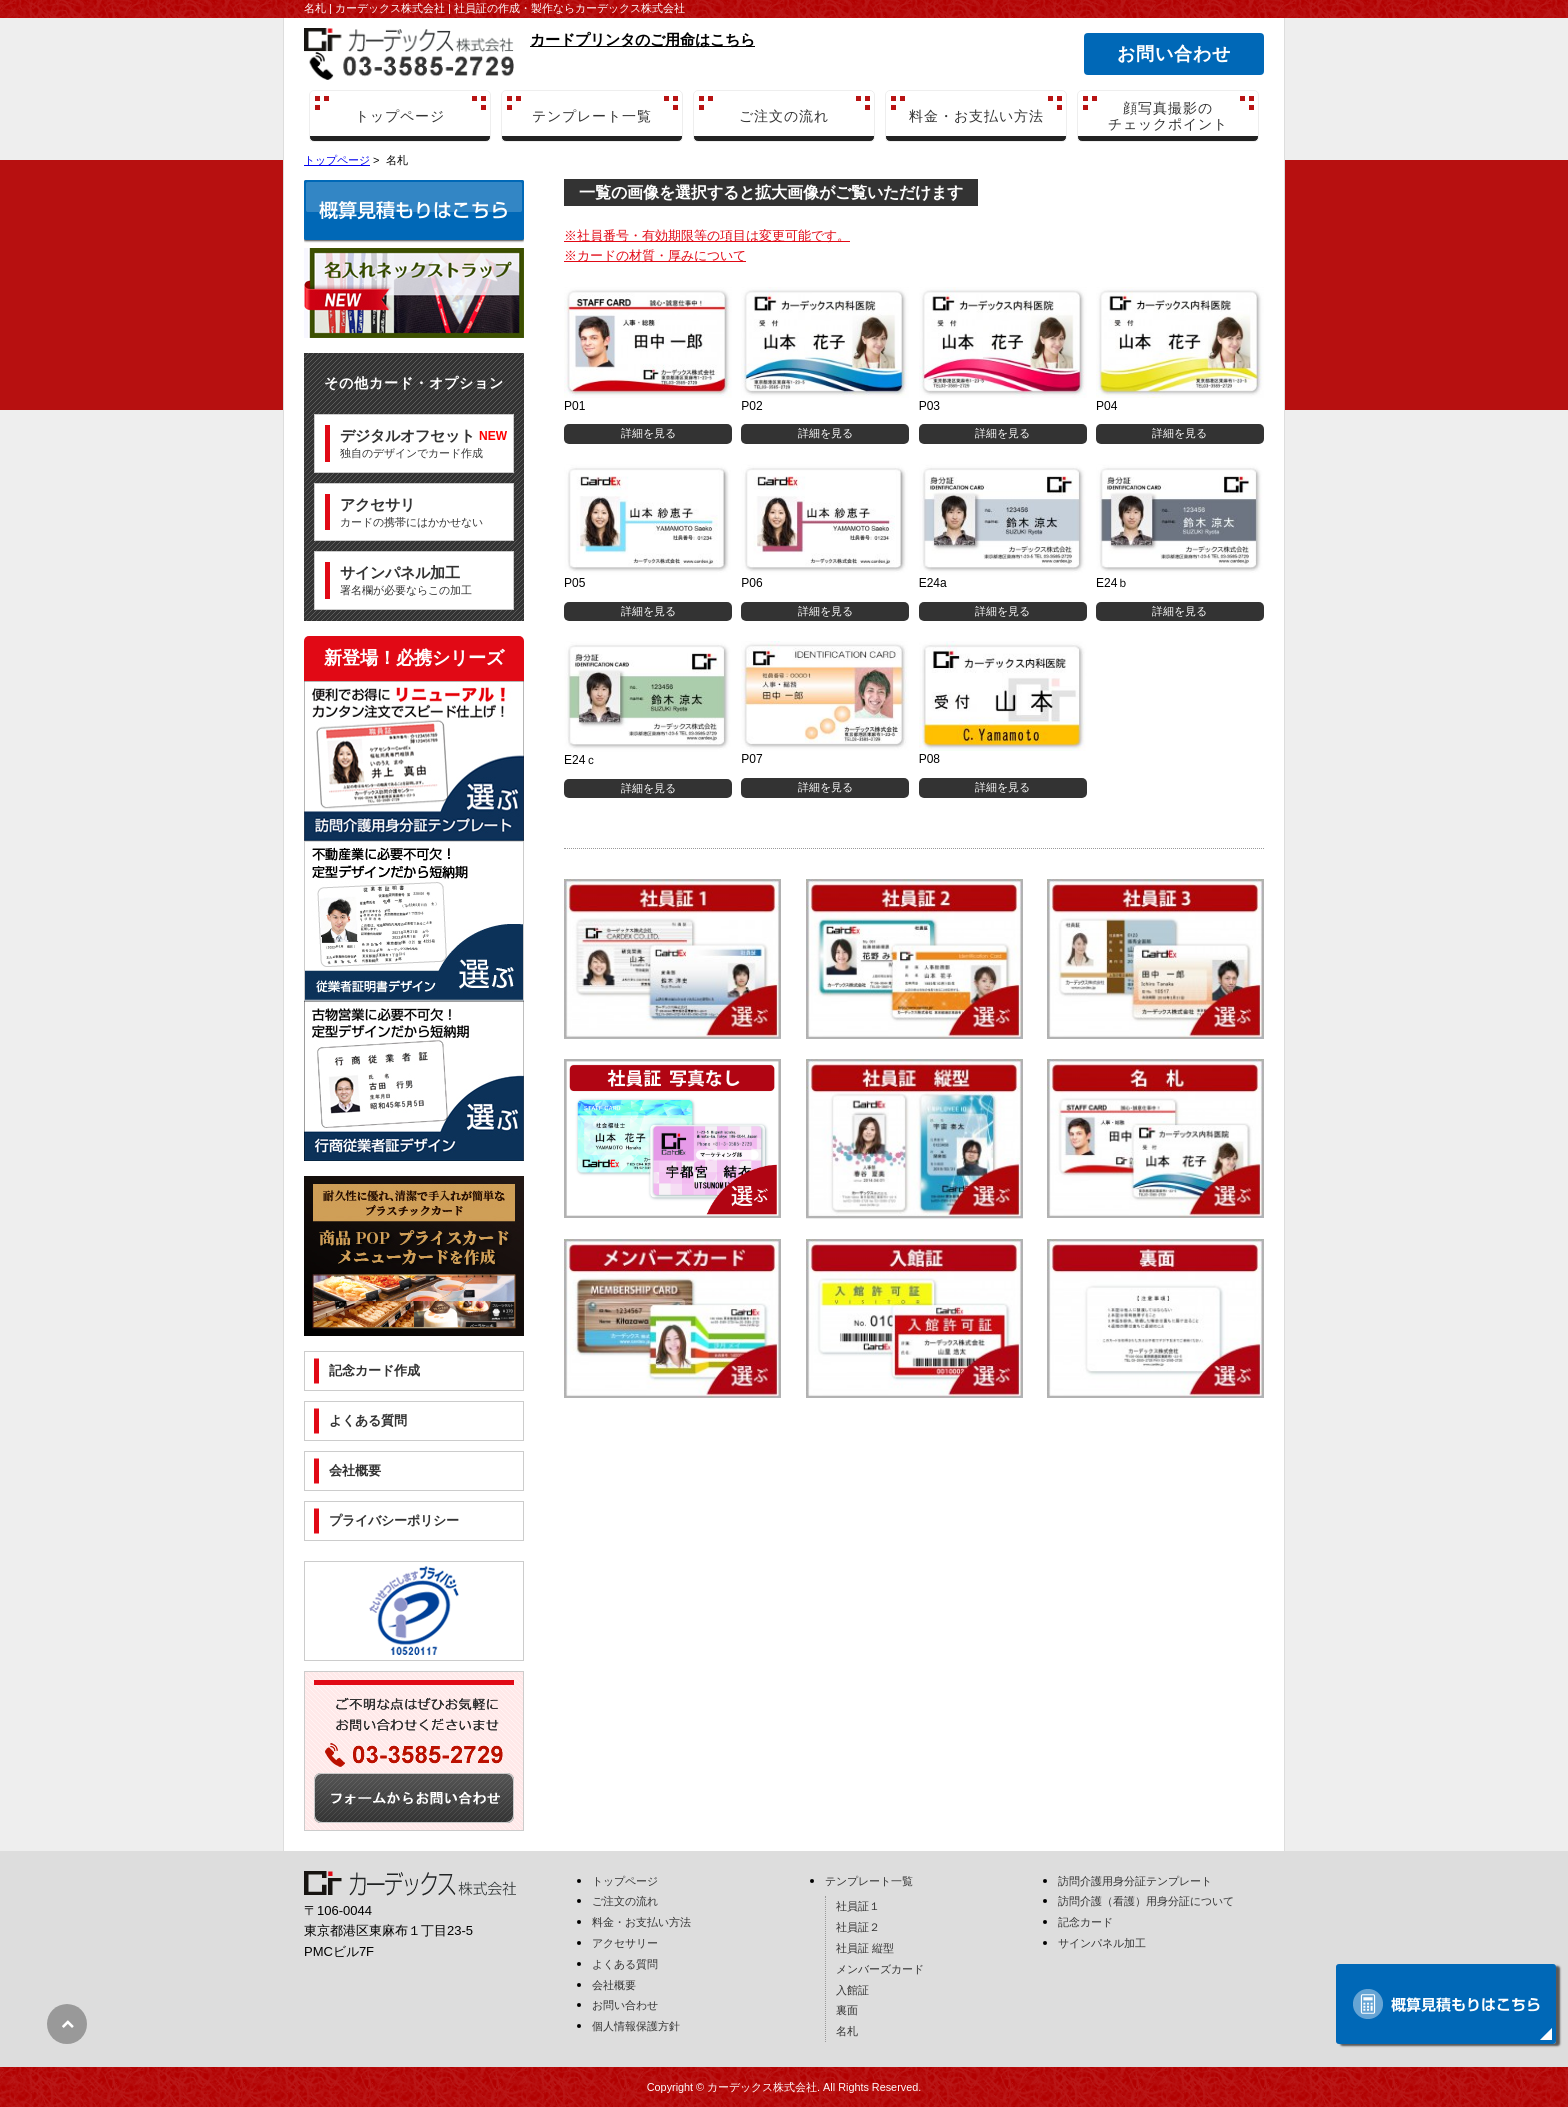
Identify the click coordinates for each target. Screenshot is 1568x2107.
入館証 (852, 1990)
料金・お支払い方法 (976, 116)
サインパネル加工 (1102, 1943)
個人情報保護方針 (636, 2026)
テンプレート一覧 (592, 116)
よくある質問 (368, 1420)
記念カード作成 (374, 1370)
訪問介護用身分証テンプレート (1135, 1881)
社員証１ (858, 1906)
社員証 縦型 (865, 1948)
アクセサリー (625, 1943)
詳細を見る (648, 433)
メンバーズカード (880, 1969)
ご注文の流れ (784, 116)
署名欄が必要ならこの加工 (406, 580)
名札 (847, 2031)
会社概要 (355, 1470)
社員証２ (858, 1927)
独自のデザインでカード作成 (423, 443)
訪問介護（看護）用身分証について (1146, 1901)
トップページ (400, 116)
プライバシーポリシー (394, 1520)
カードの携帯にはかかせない (411, 512)
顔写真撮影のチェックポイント (1168, 116)
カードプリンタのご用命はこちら (642, 39)
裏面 (847, 2010)
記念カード (1085, 1922)
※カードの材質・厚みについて (655, 255)
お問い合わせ (1173, 54)
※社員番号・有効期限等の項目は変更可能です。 (707, 235)
